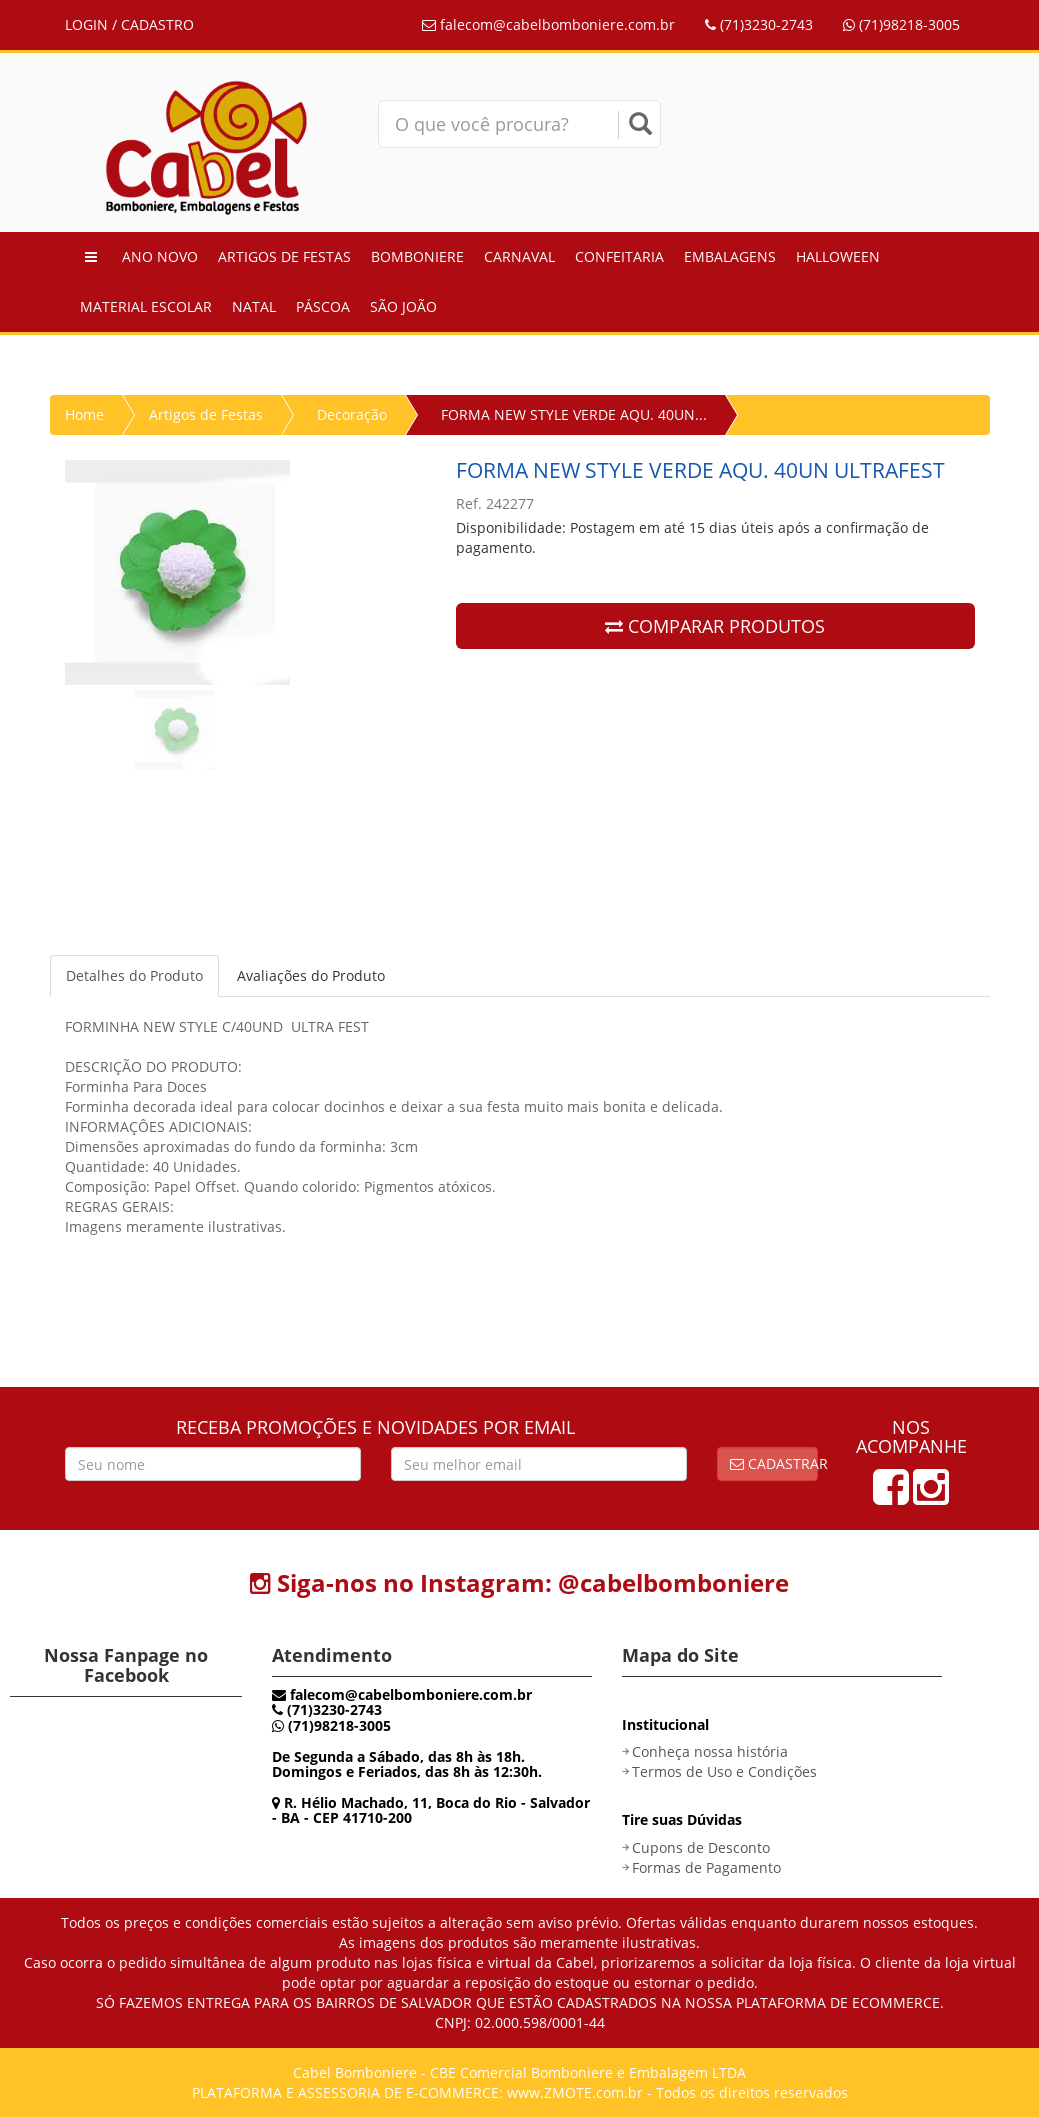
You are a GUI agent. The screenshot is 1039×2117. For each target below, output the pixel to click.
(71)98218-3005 (901, 24)
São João (403, 306)
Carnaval (519, 256)
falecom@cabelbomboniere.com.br (548, 24)
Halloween (838, 256)
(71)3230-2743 (759, 24)
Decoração (352, 414)
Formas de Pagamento (706, 1867)
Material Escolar (146, 306)
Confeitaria (619, 256)
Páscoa (323, 306)
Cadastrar (774, 1463)
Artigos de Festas (284, 256)
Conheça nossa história (710, 1751)
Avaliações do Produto (311, 975)
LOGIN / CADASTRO (129, 24)
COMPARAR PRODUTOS (715, 626)
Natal (254, 306)
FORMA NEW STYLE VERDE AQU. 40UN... (574, 414)
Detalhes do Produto (134, 975)
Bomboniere (417, 256)
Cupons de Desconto (701, 1847)
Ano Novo (160, 256)
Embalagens (730, 256)
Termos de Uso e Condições (724, 1771)
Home (84, 414)
